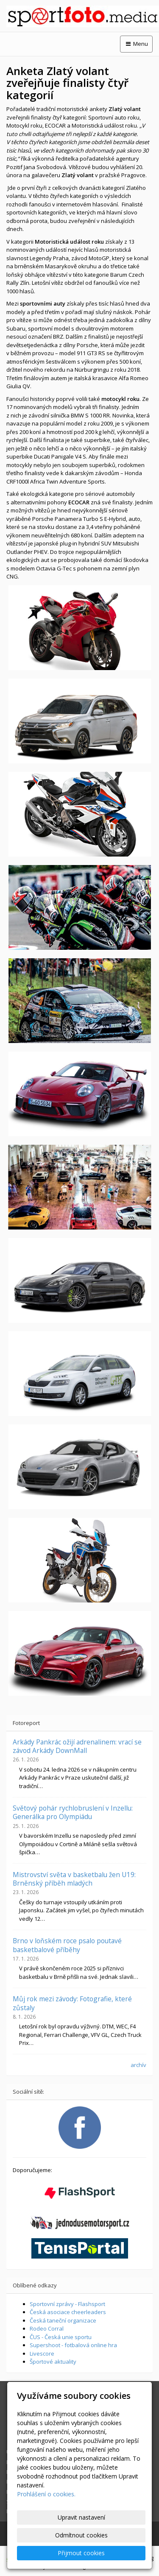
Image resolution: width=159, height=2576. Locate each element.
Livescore (42, 2353)
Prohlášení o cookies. (46, 2494)
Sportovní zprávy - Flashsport (67, 2304)
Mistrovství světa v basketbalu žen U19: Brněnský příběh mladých (74, 1879)
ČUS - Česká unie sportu (61, 2337)
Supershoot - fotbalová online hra (73, 2345)
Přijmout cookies (81, 2553)
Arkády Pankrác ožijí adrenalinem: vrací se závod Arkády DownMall (77, 1746)
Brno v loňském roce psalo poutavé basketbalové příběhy (67, 1945)
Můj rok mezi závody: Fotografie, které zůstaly (72, 2003)
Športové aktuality (53, 2361)
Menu (136, 43)
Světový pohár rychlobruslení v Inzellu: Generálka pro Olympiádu (73, 1812)
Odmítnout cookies (81, 2535)
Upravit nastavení (81, 2517)
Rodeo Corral (47, 2328)
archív (138, 2065)
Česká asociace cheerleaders (68, 2312)
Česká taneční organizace (63, 2320)
